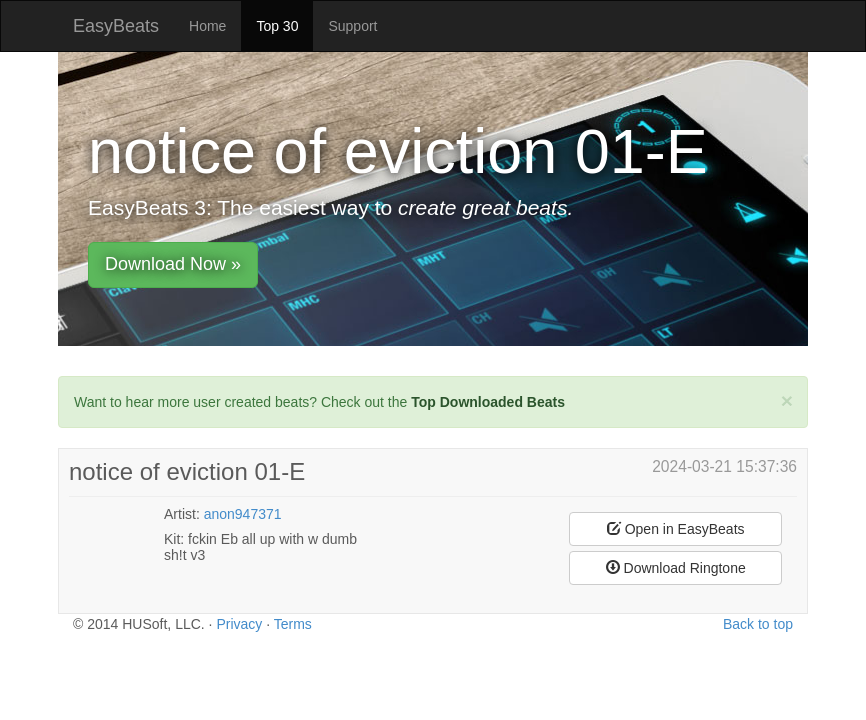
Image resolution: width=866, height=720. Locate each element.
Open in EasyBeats (676, 529)
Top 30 (277, 26)
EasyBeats (116, 26)
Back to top (758, 624)
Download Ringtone (676, 568)
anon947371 (243, 514)
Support (352, 26)
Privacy (239, 624)
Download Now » (173, 264)
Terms (293, 624)
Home (207, 26)
